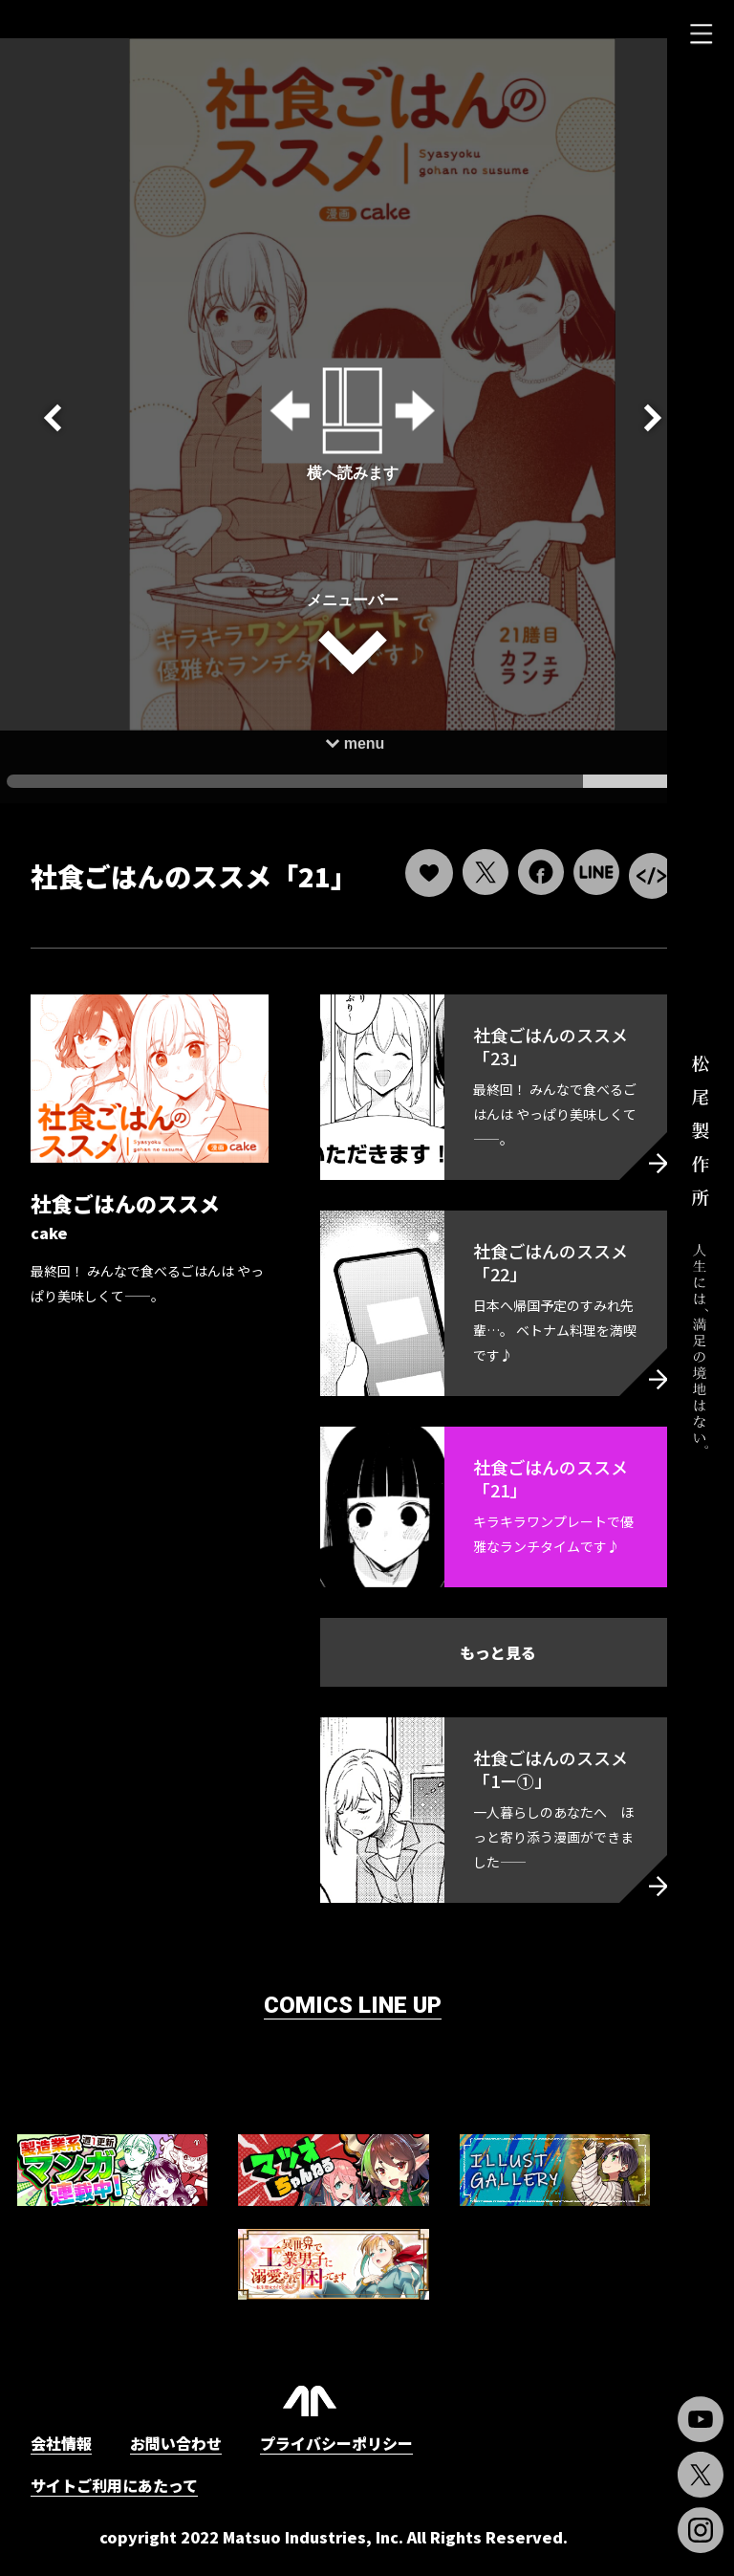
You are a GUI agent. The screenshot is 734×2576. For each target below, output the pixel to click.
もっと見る (471, 1659)
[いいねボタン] (391, 845)
